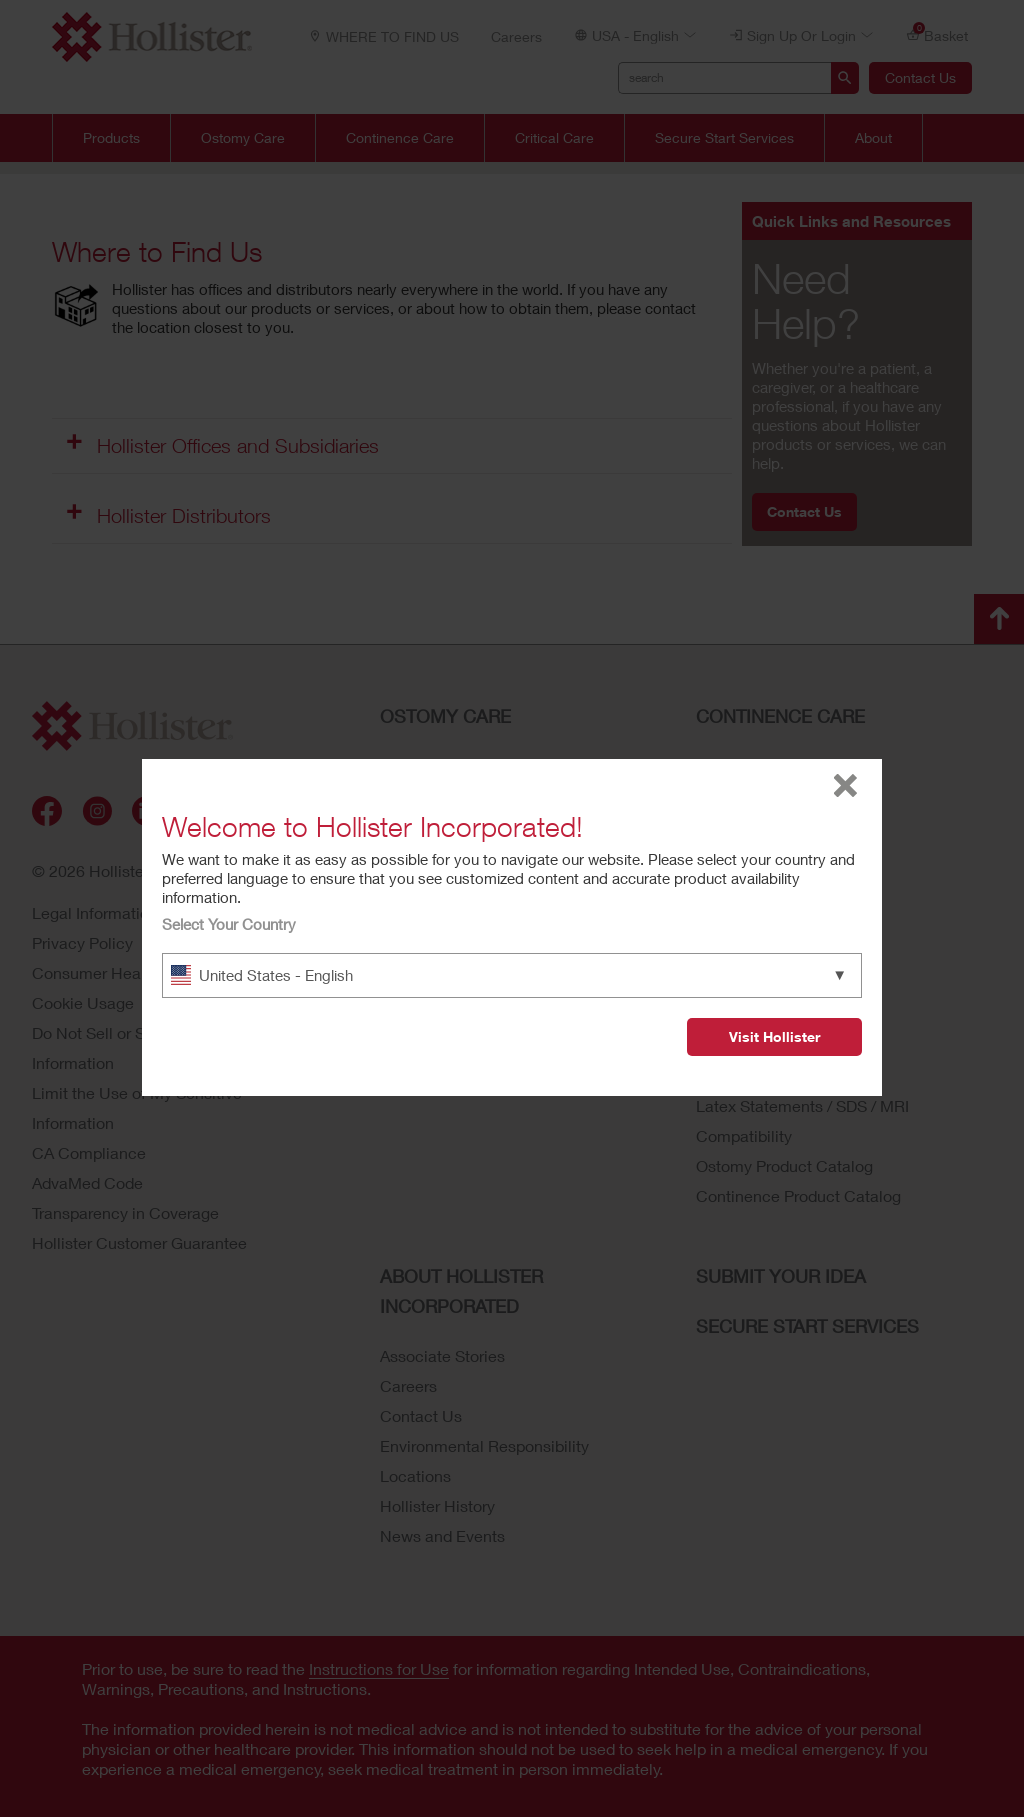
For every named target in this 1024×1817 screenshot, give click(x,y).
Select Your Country (229, 924)
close (845, 785)
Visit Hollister (774, 1036)
